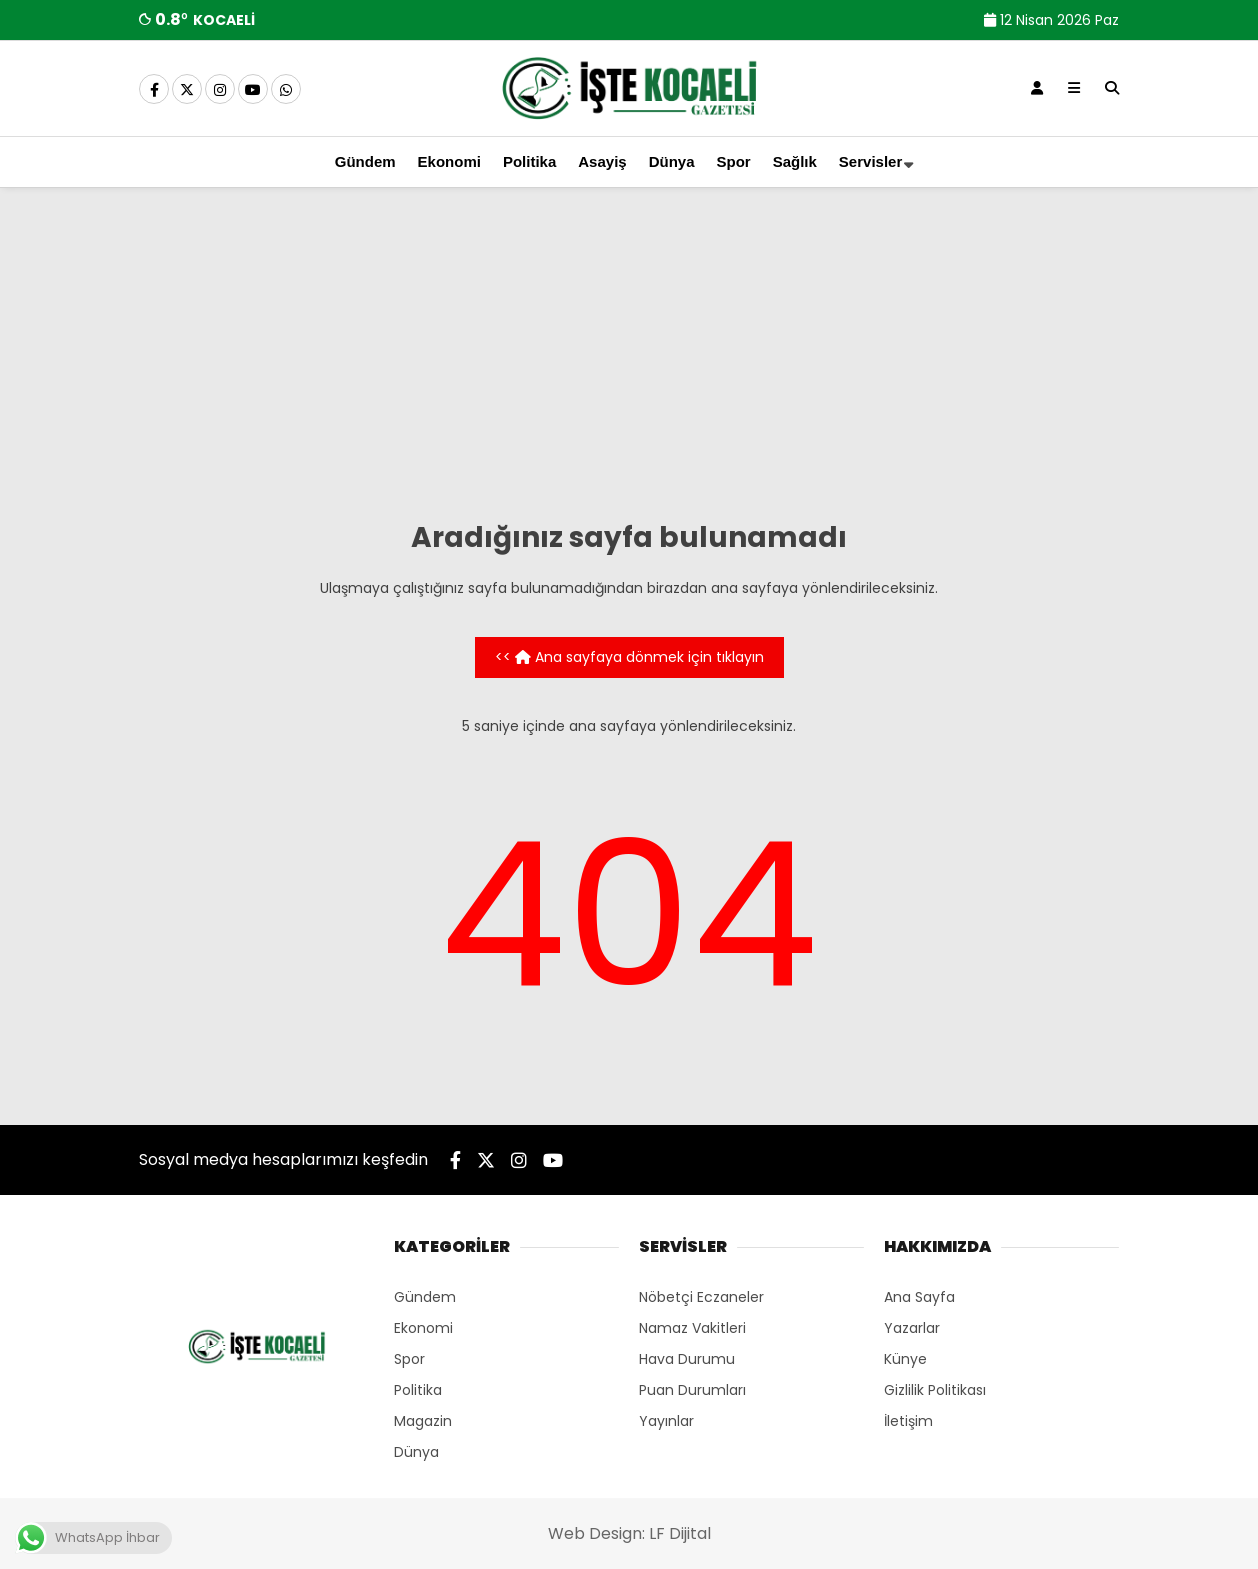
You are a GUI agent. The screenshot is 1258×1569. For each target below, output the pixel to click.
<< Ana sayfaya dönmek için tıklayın (629, 657)
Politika (529, 161)
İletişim (908, 1421)
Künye (905, 1359)
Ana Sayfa (919, 1297)
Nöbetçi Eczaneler (701, 1297)
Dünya (672, 161)
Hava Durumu (687, 1359)
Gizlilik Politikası (935, 1390)
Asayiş (602, 161)
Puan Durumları (692, 1390)
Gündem (365, 161)
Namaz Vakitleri (692, 1328)
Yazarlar (912, 1328)
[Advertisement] (629, 358)
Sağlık (795, 161)
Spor (734, 161)
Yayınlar (666, 1421)
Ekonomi (449, 161)
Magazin (423, 1421)
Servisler (870, 161)
